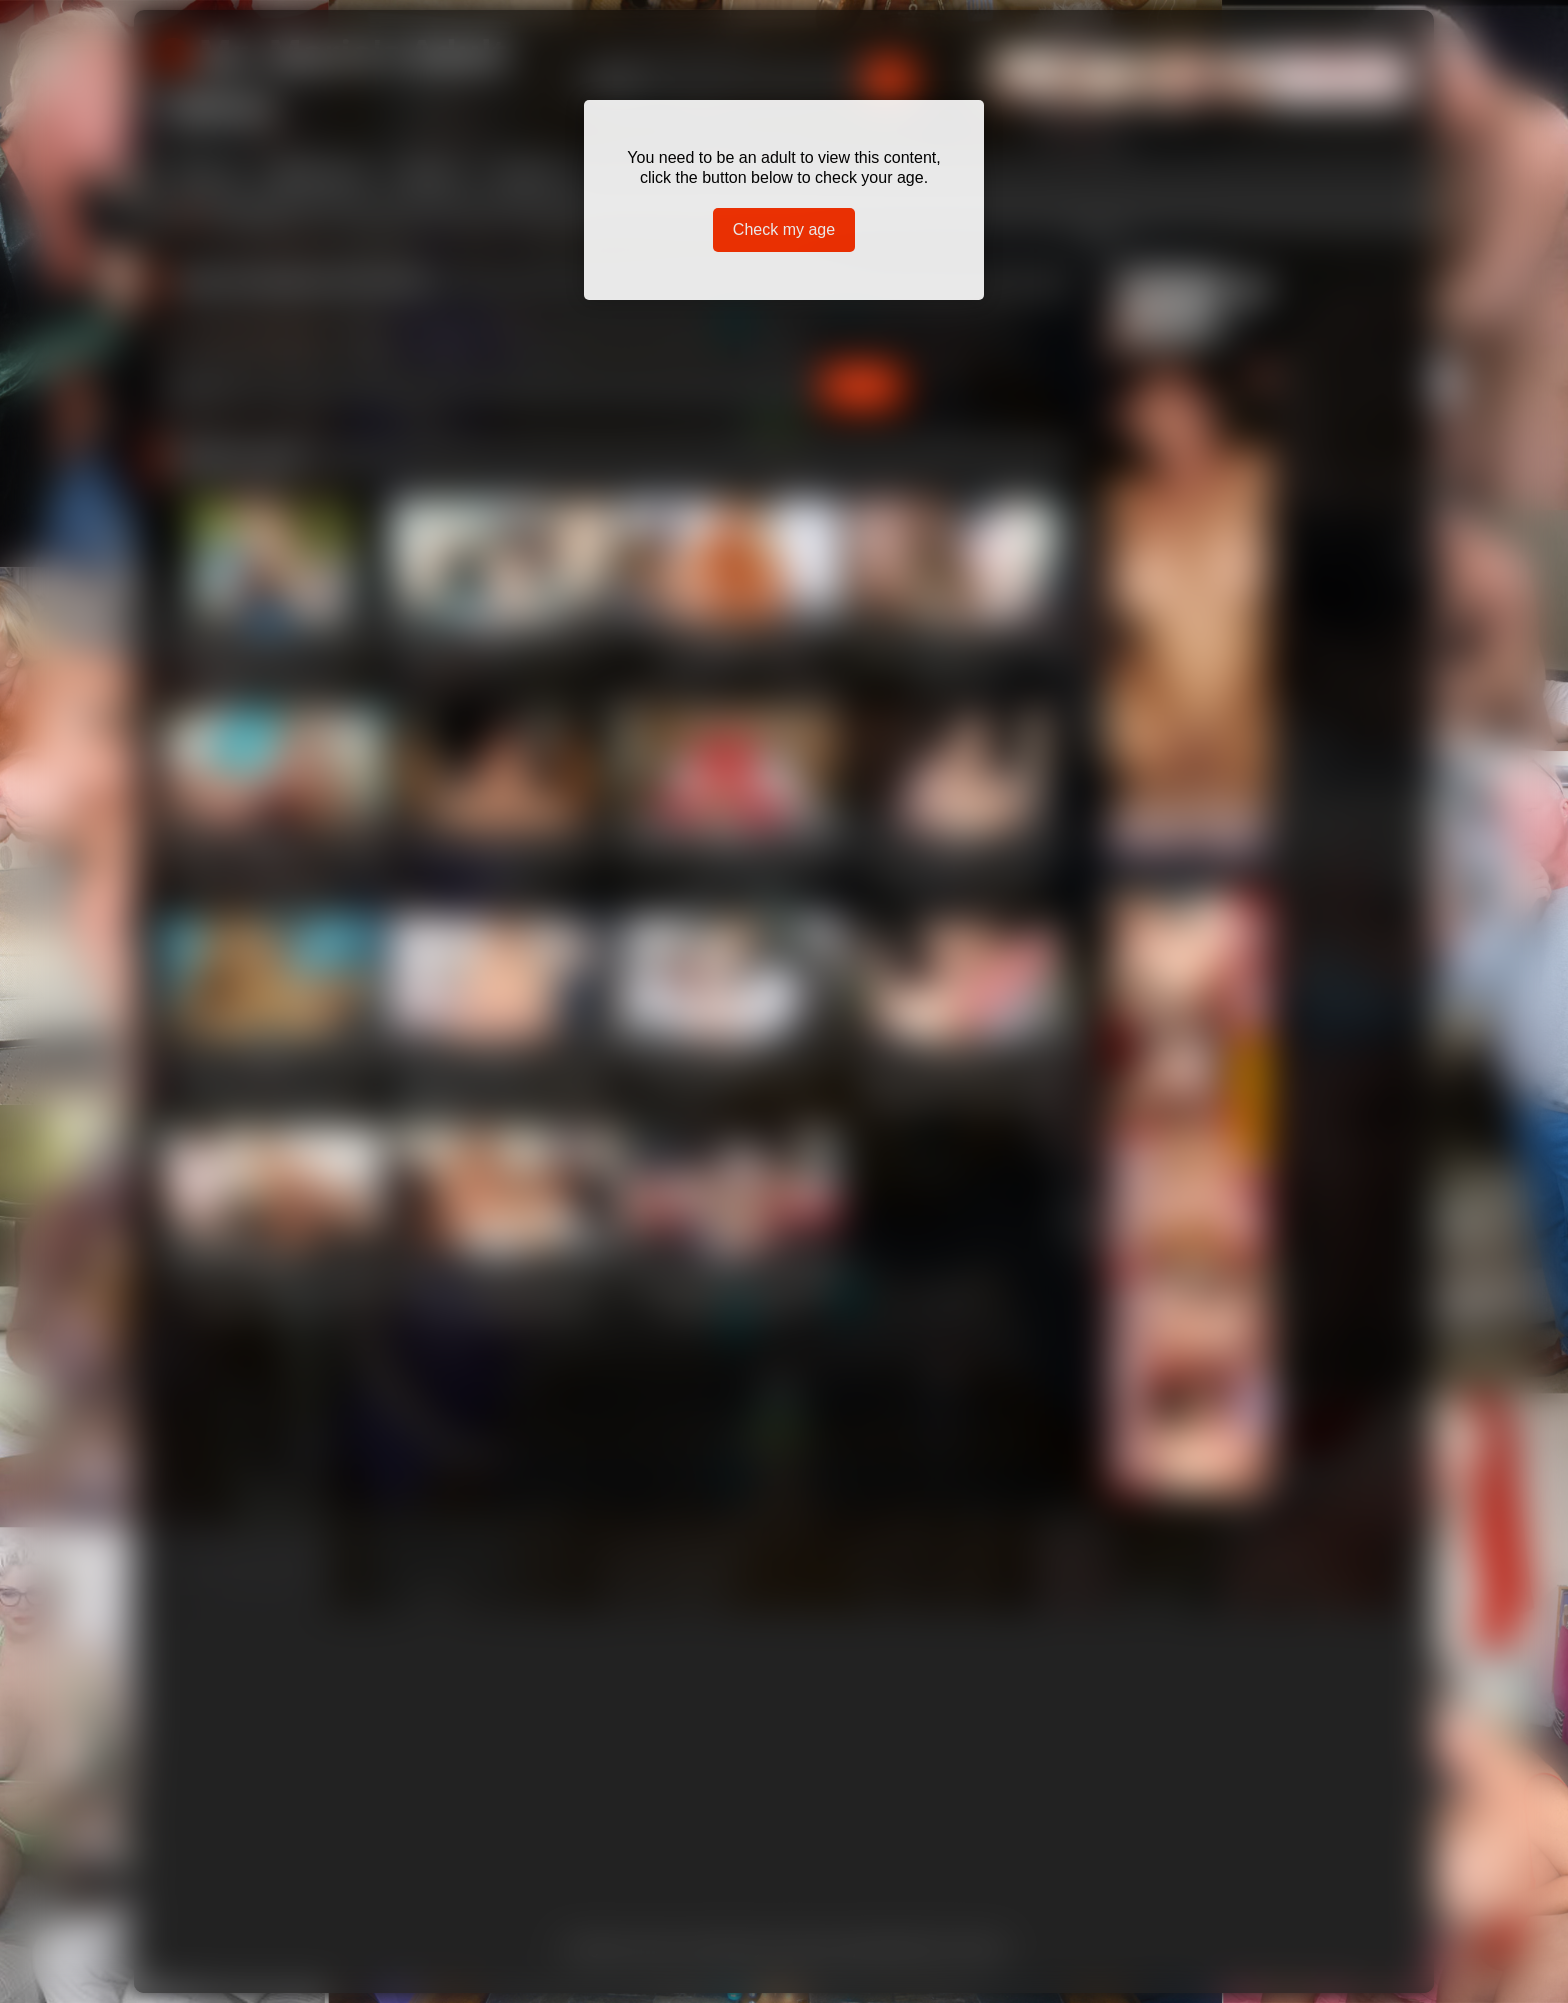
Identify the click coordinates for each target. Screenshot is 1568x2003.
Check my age (784, 229)
